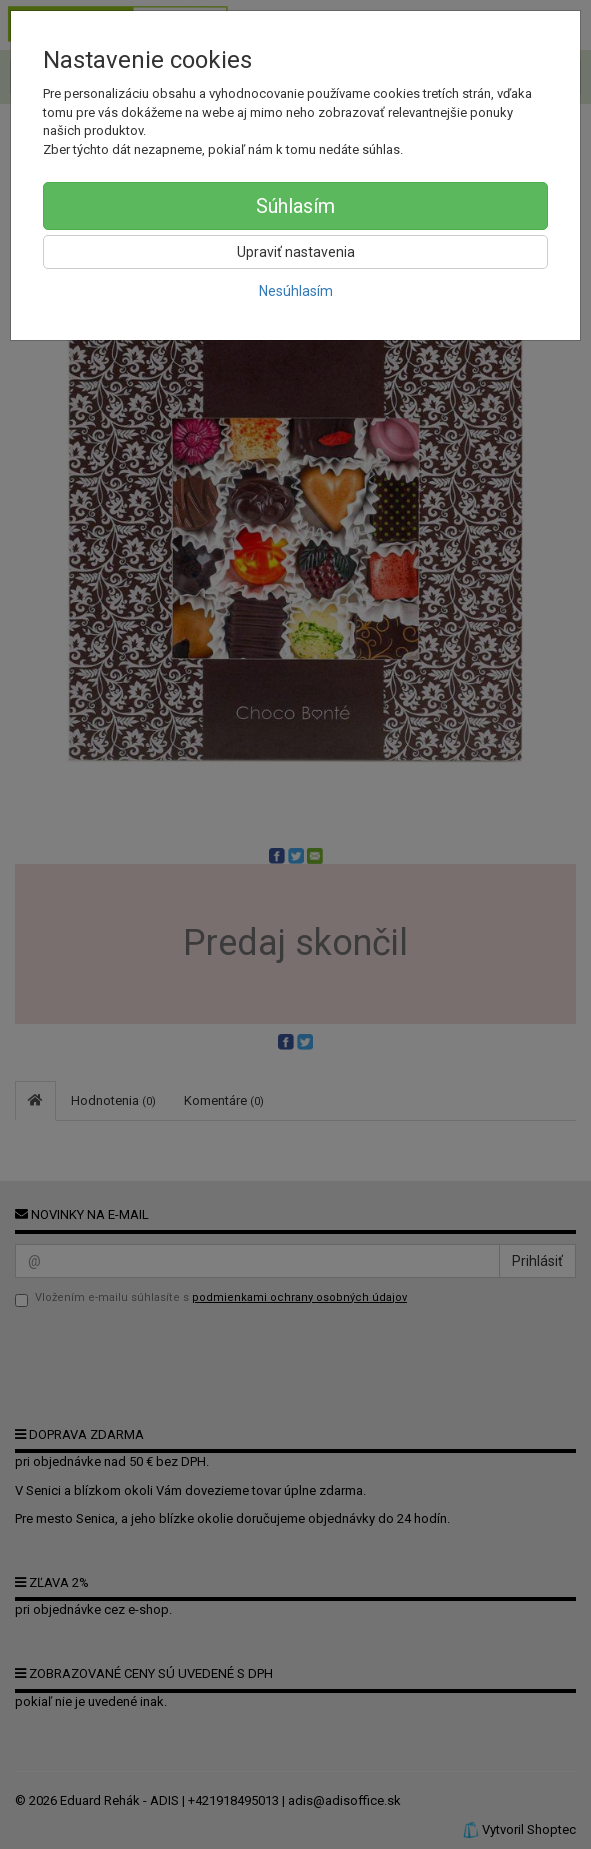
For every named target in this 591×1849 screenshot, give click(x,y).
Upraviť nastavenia (296, 252)
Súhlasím (295, 206)
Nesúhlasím (296, 291)
